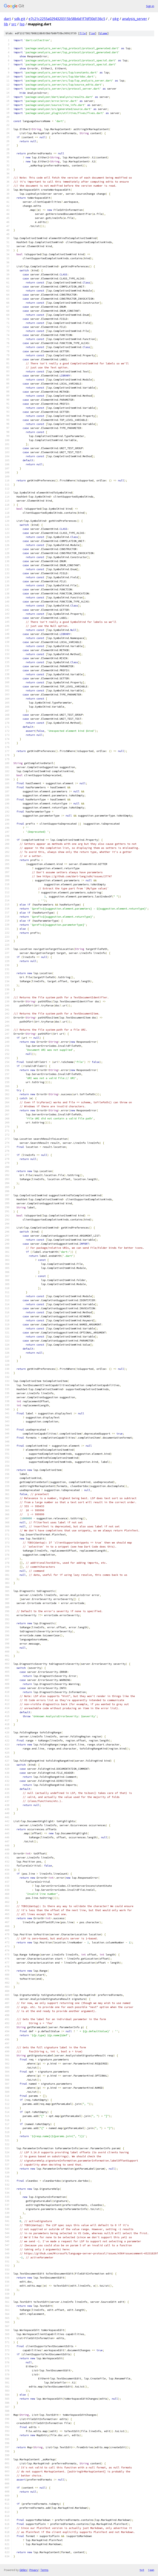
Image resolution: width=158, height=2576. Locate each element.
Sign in (150, 6)
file (83, 33)
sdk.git (19, 18)
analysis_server (134, 18)
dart (7, 18)
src (13, 24)
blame (103, 33)
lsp (22, 24)
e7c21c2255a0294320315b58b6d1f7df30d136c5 (67, 18)
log (92, 33)
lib (6, 24)
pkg (115, 18)
